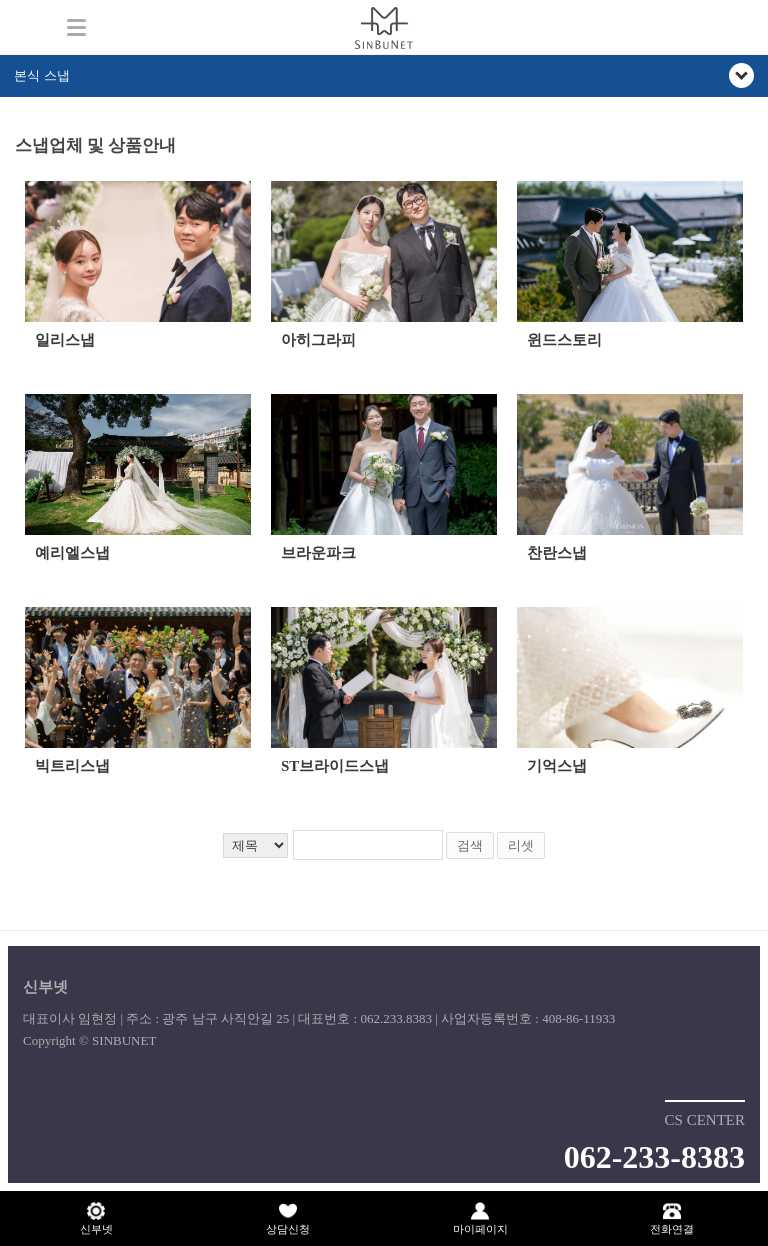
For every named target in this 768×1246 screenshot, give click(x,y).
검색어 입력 (15, 127)
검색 (470, 845)
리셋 (521, 845)
